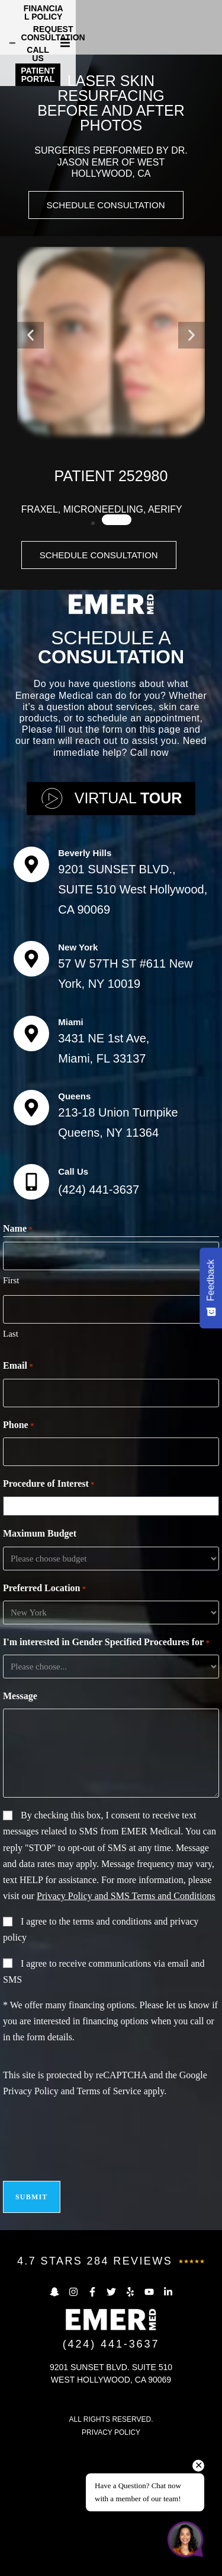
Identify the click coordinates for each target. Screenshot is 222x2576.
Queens (74, 1224)
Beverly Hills (84, 981)
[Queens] (31, 1236)
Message (20, 1824)
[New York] (31, 1087)
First (11, 1408)
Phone (18, 1553)
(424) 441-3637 (98, 1317)
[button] (211, 24)
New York (78, 1075)
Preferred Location (44, 1716)
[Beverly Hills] (31, 992)
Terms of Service (109, 2219)
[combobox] (113, 1634)
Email (18, 1494)
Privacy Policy (31, 2219)
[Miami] (31, 1161)
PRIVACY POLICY (111, 2560)
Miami (70, 1150)
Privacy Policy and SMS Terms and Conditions (126, 2024)
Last (10, 1462)
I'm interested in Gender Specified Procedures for (106, 1770)
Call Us (73, 1300)
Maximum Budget (39, 1661)
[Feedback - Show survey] (211, 1288)
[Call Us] (31, 1310)
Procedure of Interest (49, 1612)
